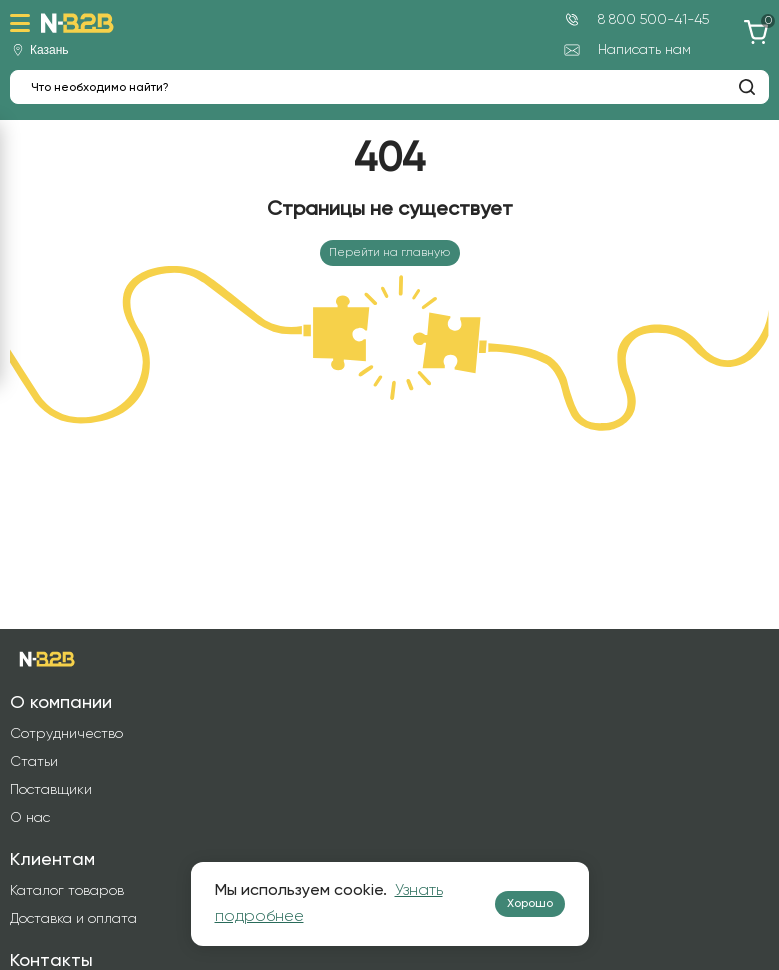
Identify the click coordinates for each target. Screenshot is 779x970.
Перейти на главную (389, 253)
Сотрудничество (66, 734)
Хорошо (530, 904)
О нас (30, 818)
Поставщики (51, 790)
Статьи (34, 762)
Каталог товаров (67, 891)
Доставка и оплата (73, 919)
